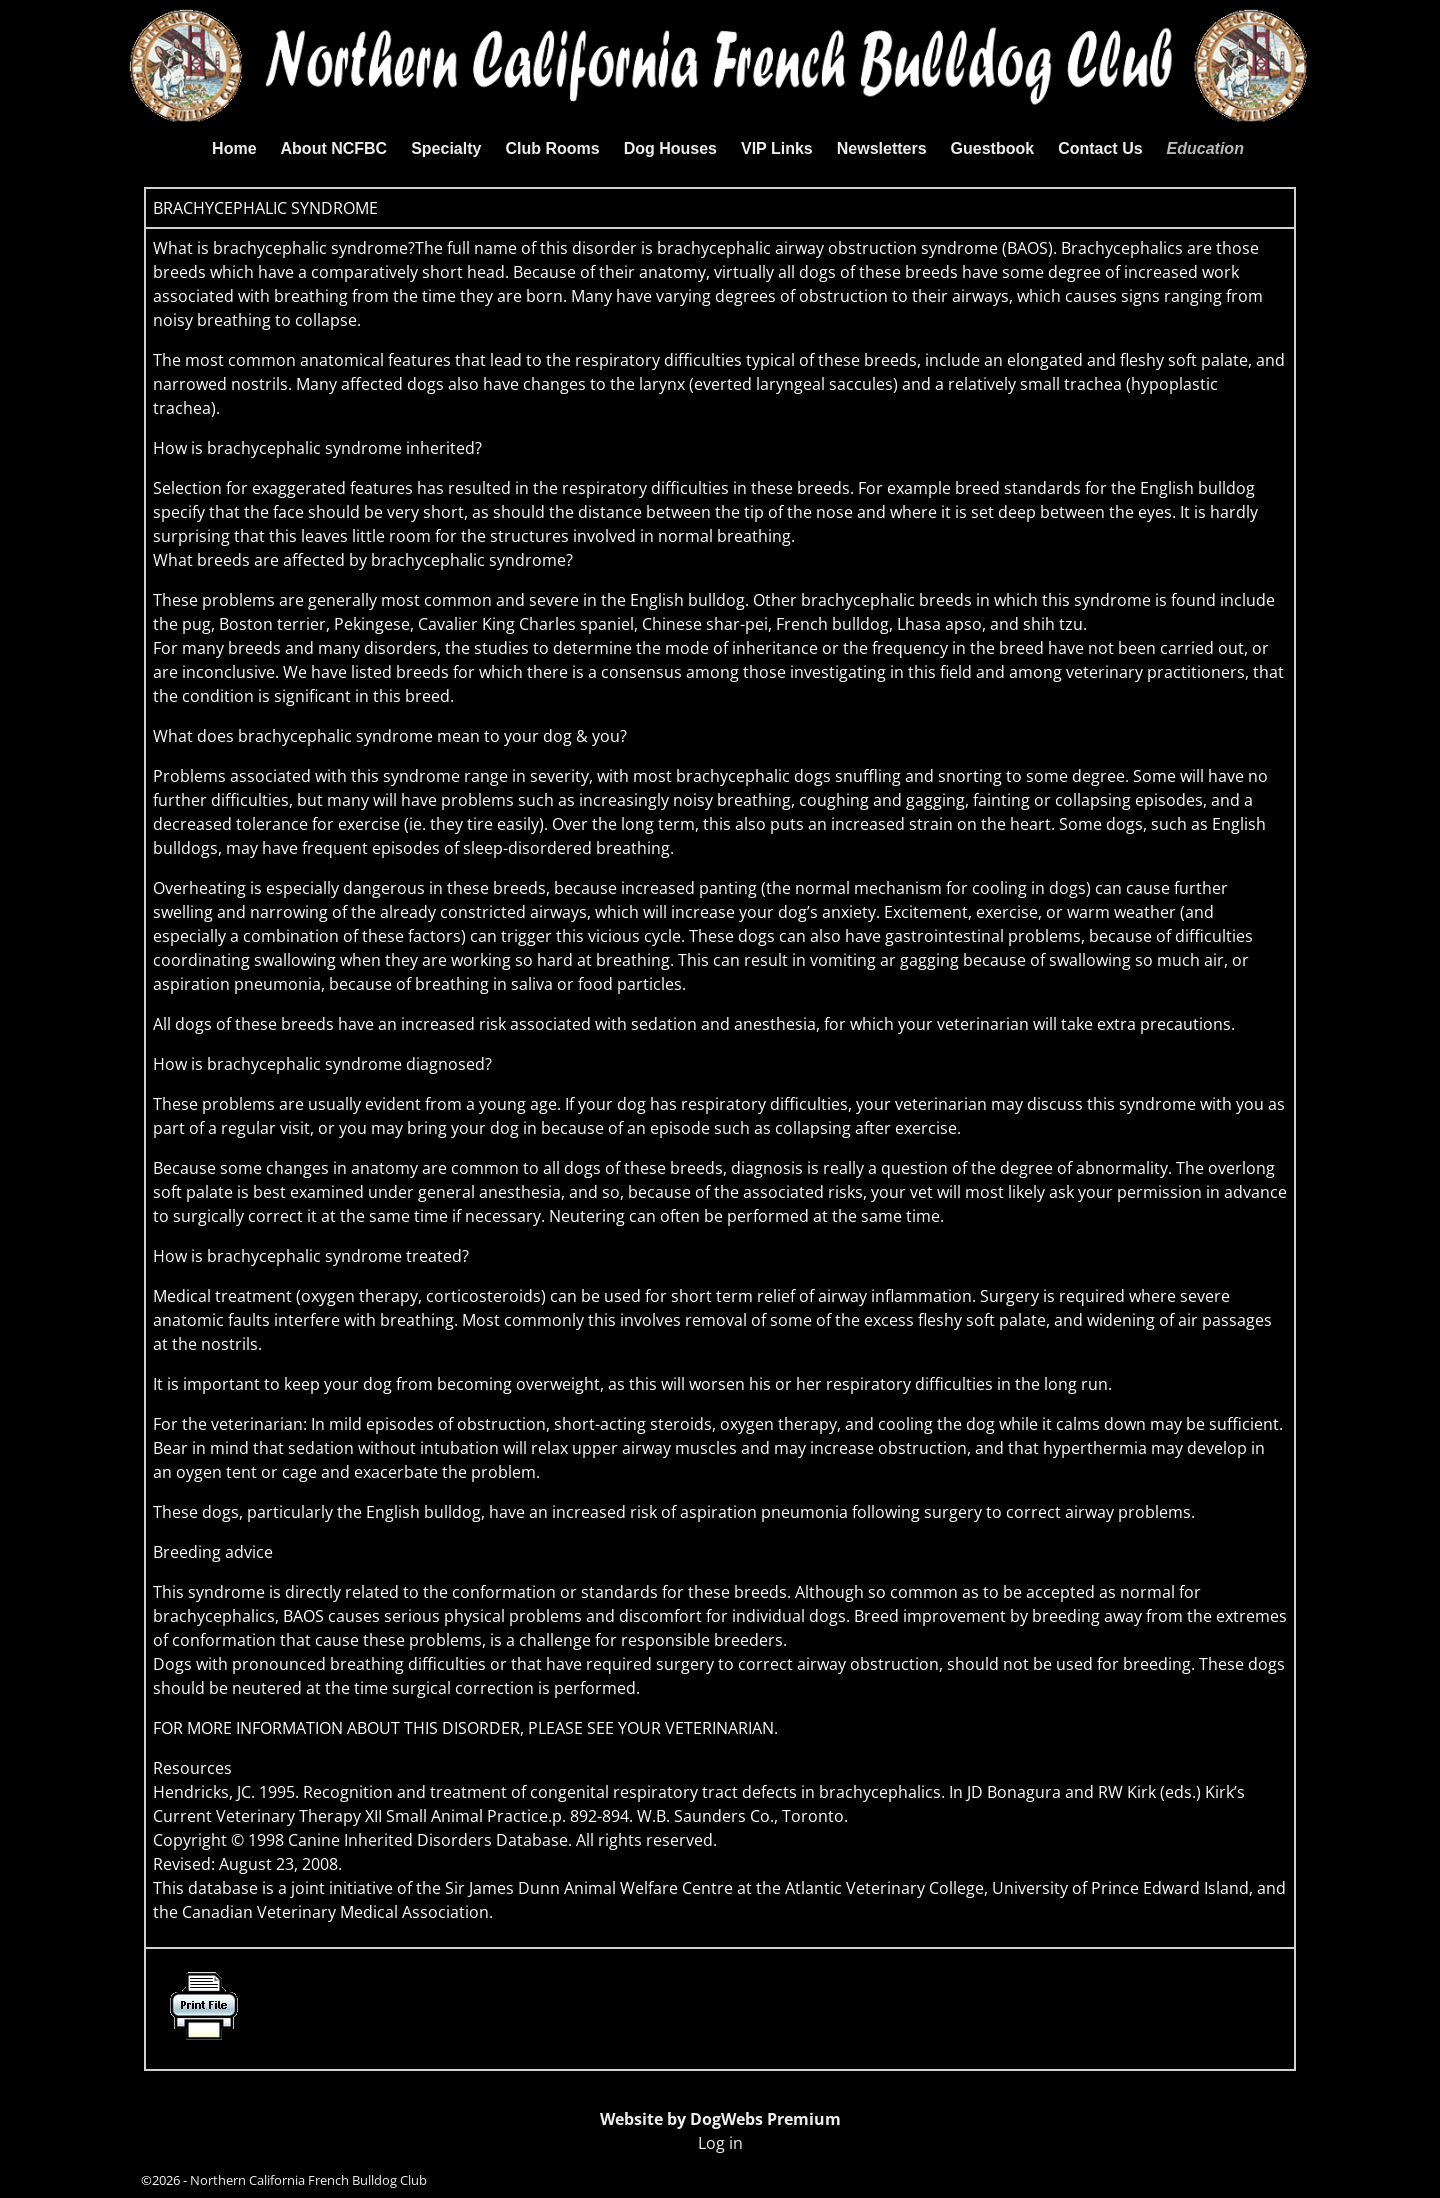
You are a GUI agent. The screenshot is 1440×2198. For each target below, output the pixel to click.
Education (1205, 148)
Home (234, 148)
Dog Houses (670, 148)
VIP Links (777, 148)
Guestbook (993, 148)
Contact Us (1100, 148)
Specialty (446, 148)
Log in (720, 2143)
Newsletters (882, 148)
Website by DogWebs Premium (720, 2119)
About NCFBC (334, 148)
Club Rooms (552, 148)
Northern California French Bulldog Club (308, 2180)
